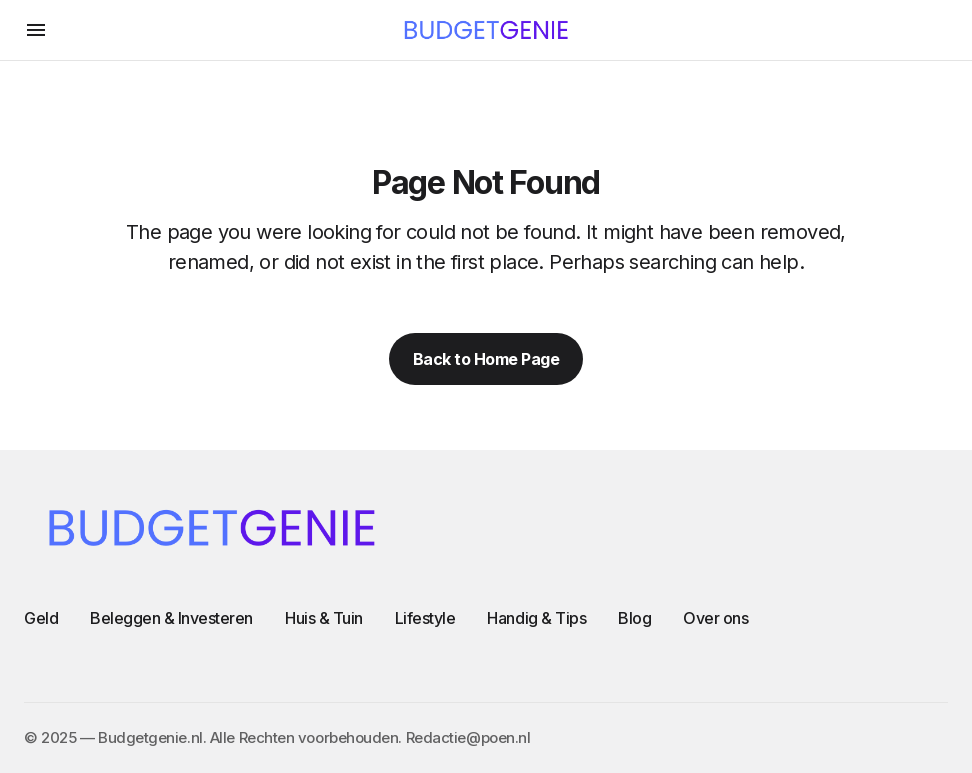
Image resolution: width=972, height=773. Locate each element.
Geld (41, 618)
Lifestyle (425, 618)
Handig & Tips (536, 618)
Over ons (715, 618)
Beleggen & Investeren (171, 618)
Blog (634, 618)
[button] (36, 30)
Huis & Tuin (324, 618)
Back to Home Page (486, 359)
